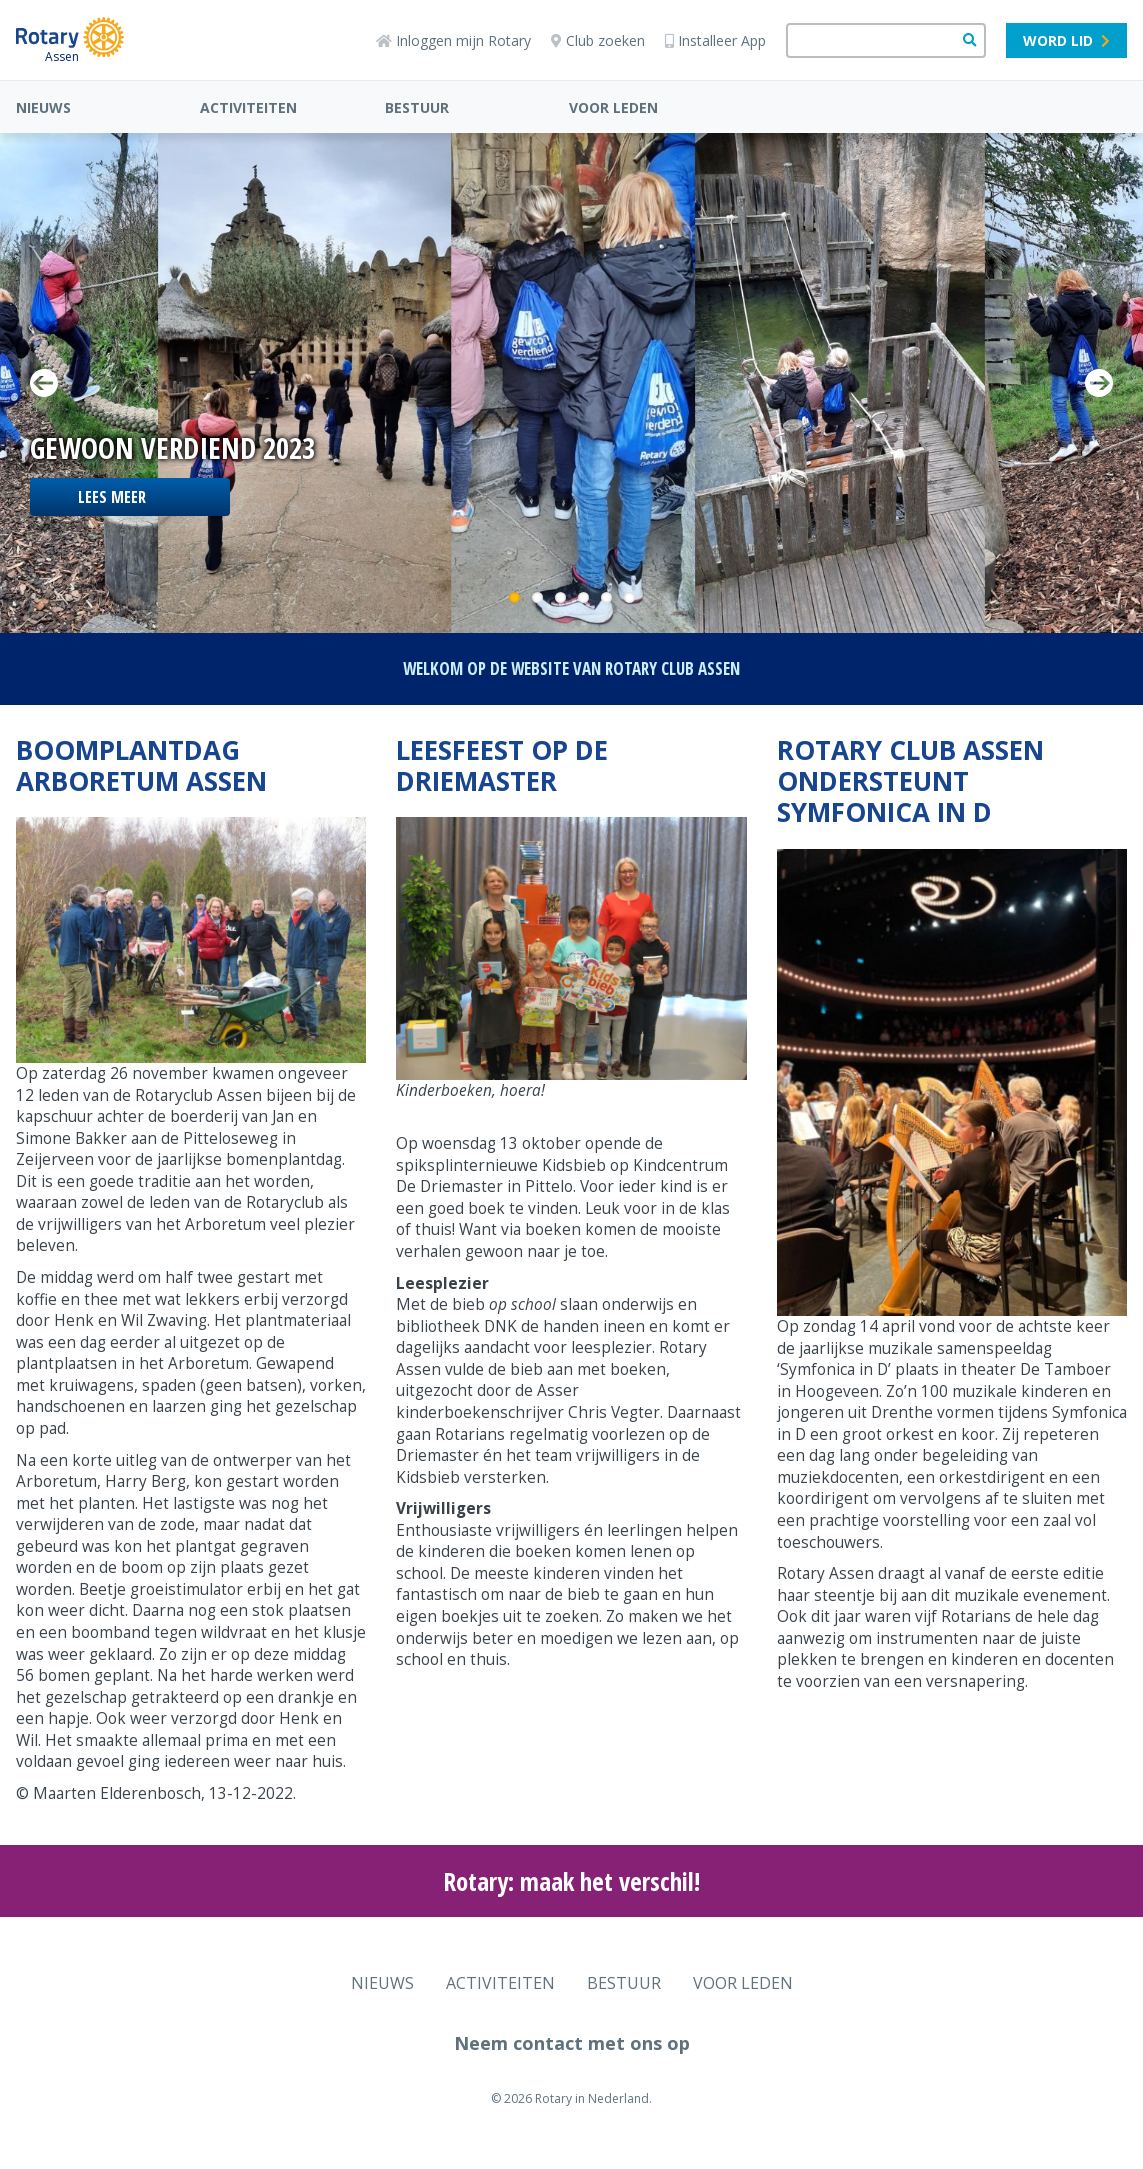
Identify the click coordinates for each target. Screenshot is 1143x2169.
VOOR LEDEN (613, 107)
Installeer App (715, 40)
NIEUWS (43, 107)
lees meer (112, 497)
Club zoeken (598, 40)
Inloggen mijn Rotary (453, 40)
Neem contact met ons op (572, 2043)
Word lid (1066, 40)
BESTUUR (417, 107)
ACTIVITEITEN (248, 107)
